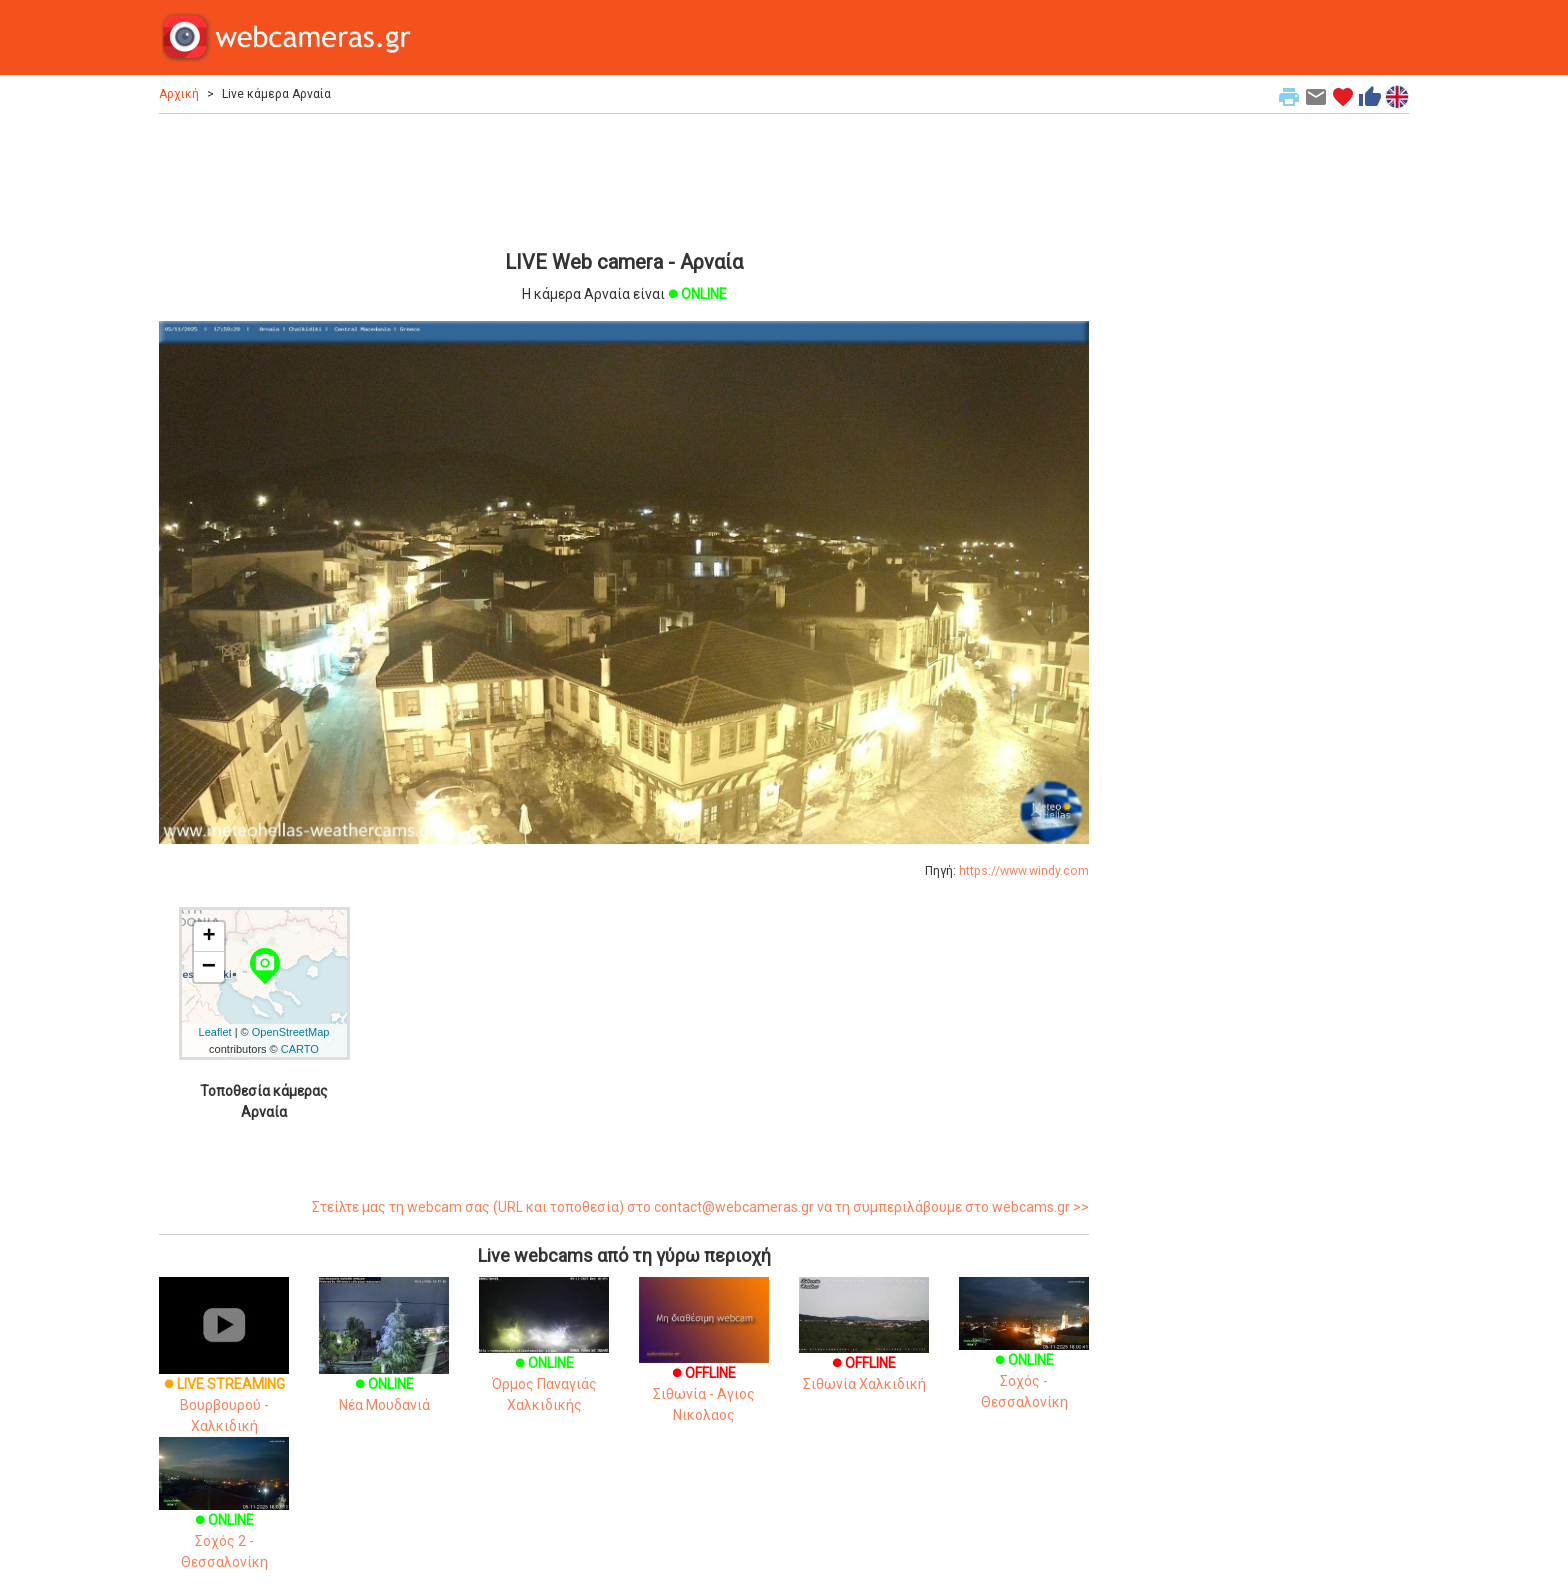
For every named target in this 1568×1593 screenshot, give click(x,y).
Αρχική (179, 94)
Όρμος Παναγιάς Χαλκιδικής (544, 1360)
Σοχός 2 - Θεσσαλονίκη (224, 1517)
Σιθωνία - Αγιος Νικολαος (704, 1367)
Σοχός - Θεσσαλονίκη (1024, 1357)
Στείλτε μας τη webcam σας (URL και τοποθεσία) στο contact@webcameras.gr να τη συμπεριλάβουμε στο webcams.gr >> (700, 1207)
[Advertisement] (624, 179)
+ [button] (208, 937)
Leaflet (215, 1032)
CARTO (300, 1049)
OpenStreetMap (291, 1032)
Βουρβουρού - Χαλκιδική (224, 1375)
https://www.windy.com (1024, 871)
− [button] (209, 967)
